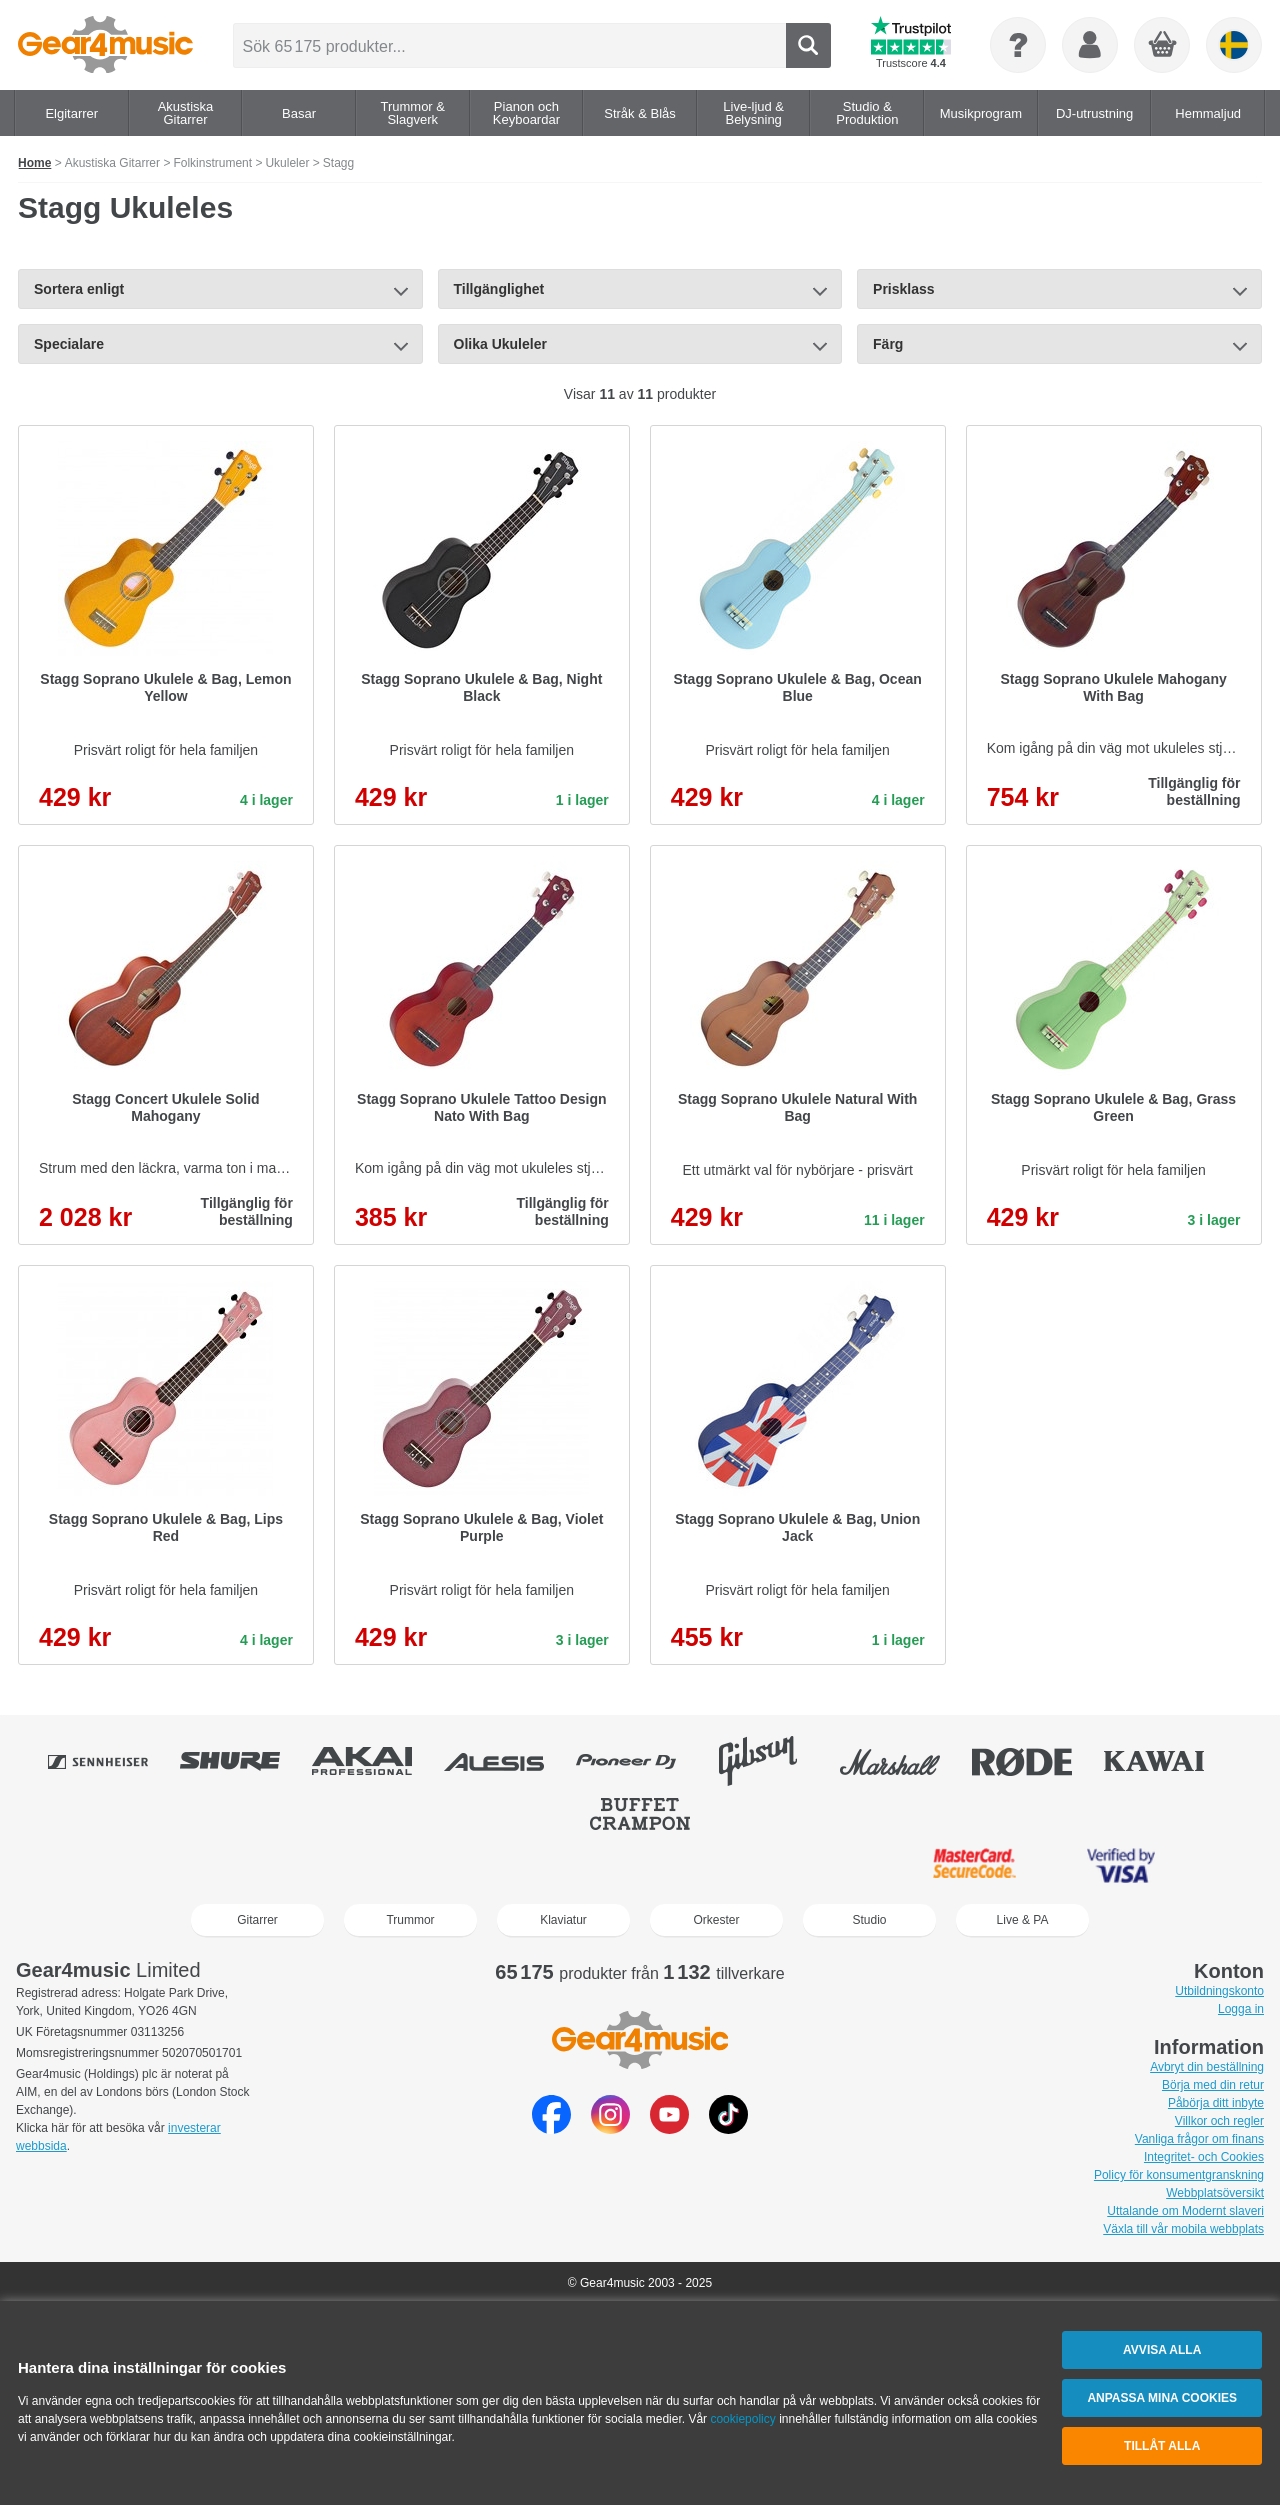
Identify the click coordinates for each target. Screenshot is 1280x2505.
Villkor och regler (1219, 2121)
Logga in (1241, 2009)
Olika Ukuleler (500, 344)
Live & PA (1023, 1920)
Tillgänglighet (499, 289)
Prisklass (904, 289)
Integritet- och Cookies (1204, 2157)
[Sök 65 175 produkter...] (509, 45)
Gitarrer (257, 1920)
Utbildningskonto (1219, 1991)
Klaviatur (563, 1920)
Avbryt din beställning (1207, 2067)
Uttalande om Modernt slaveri (1185, 2211)
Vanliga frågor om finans (1199, 2139)
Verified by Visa (1121, 1866)
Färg (888, 344)
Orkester (716, 1920)
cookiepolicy (742, 2419)
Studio (869, 1920)
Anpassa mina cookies (1162, 2398)
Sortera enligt (79, 289)
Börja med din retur (1213, 2085)
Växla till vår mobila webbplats (1183, 2229)
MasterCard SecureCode (974, 1866)
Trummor (410, 1920)
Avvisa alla (1162, 2350)
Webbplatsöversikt (1215, 2193)
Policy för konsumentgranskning (1179, 2175)
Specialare (69, 344)
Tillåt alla (1162, 2446)
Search (807, 45)
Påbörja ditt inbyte (1216, 2103)
